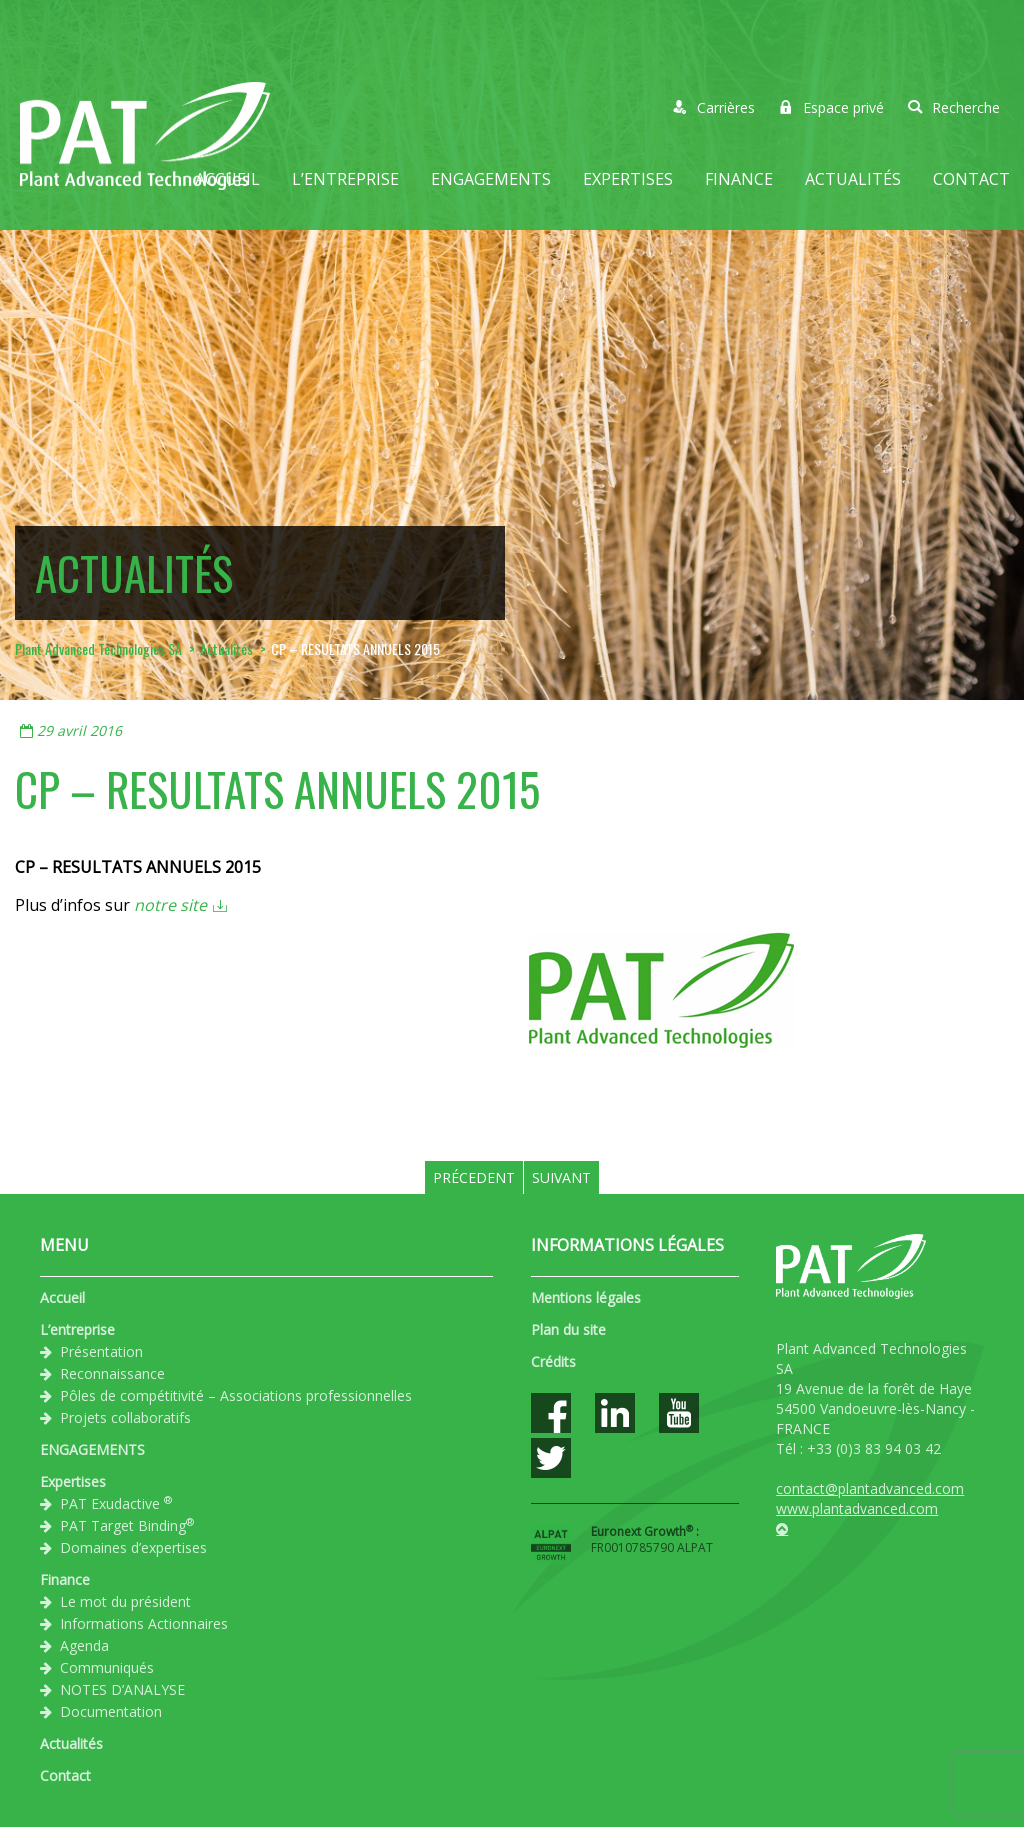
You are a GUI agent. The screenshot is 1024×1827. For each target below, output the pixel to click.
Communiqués (107, 1667)
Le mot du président (125, 1601)
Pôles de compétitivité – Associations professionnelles (236, 1395)
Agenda (84, 1645)
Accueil (227, 179)
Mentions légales (586, 1297)
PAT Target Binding (127, 1525)
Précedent (474, 1177)
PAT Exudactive (116, 1503)
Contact (971, 179)
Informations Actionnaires (144, 1623)
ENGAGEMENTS (491, 179)
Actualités (853, 179)
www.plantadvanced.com (857, 1508)
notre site (170, 905)
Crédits (553, 1361)
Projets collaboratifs (125, 1417)
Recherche (954, 107)
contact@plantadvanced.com (870, 1488)
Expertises (628, 179)
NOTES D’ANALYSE (122, 1689)
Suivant (561, 1177)
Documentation (111, 1711)
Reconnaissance (112, 1373)
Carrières (714, 107)
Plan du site (568, 1329)
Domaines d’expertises (133, 1547)
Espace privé (831, 107)
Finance (739, 179)
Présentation (101, 1351)
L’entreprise (345, 179)
